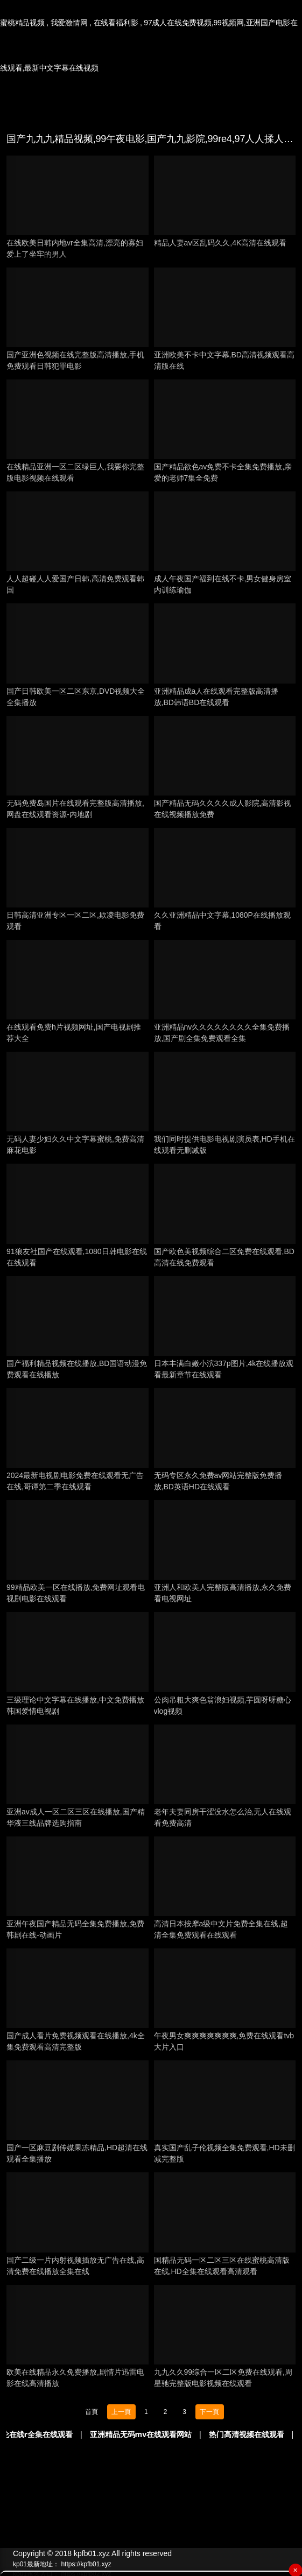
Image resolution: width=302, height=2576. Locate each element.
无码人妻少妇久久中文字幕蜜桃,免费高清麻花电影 (75, 1145)
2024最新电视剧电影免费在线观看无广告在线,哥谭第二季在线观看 (75, 1481)
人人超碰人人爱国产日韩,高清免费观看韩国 (75, 584)
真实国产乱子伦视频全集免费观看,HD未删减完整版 (224, 2153)
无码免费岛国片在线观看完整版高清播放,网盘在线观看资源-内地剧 (75, 809)
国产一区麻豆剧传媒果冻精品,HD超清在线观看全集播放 (77, 2153)
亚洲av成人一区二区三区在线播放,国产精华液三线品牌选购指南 (75, 1817)
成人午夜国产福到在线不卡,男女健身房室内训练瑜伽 (223, 584)
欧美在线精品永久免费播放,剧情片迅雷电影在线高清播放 (75, 2378)
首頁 (91, 2412)
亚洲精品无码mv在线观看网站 (163, 2434)
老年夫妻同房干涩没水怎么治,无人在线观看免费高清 (223, 1817)
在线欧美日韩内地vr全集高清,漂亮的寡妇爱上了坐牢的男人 (74, 248)
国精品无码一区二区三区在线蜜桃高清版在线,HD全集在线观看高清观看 (222, 2266)
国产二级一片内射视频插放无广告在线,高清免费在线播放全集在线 (75, 2266)
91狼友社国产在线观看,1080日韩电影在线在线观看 (76, 1257)
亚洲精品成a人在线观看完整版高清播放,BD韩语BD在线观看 (216, 697)
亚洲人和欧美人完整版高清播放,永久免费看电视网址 (223, 1593)
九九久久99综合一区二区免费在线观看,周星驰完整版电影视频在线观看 (223, 2378)
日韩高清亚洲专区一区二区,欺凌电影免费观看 (75, 921)
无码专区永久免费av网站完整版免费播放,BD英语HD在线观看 (218, 1481)
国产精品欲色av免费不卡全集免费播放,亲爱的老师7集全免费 (223, 472)
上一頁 (121, 2412)
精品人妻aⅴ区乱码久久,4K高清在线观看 (220, 242)
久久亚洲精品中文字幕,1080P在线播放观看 (222, 921)
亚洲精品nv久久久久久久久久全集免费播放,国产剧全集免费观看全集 (222, 1033)
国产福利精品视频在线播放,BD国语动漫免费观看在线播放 (76, 1369)
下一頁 (209, 2412)
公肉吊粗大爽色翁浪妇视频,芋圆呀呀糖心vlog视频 (223, 1705)
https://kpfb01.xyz (86, 2564)
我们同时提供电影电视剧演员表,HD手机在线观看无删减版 (224, 1145)
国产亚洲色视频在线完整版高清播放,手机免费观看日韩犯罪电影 (75, 360)
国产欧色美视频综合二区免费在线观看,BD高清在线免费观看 (224, 1257)
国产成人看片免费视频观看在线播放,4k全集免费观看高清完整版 (75, 2041)
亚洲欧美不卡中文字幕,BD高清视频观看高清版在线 (224, 360)
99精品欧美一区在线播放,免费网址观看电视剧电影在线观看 (75, 1593)
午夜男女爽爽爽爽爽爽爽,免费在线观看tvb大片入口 (224, 2041)
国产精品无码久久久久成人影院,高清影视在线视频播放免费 (223, 809)
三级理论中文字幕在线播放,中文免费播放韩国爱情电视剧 (75, 1705)
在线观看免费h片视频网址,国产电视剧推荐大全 (73, 1033)
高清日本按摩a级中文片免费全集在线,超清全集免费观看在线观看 (221, 1929)
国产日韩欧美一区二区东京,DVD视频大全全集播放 (75, 697)
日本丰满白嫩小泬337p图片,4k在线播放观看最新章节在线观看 (224, 1369)
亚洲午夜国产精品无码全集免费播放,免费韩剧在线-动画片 (75, 1929)
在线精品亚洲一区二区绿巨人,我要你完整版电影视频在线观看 (75, 472)
